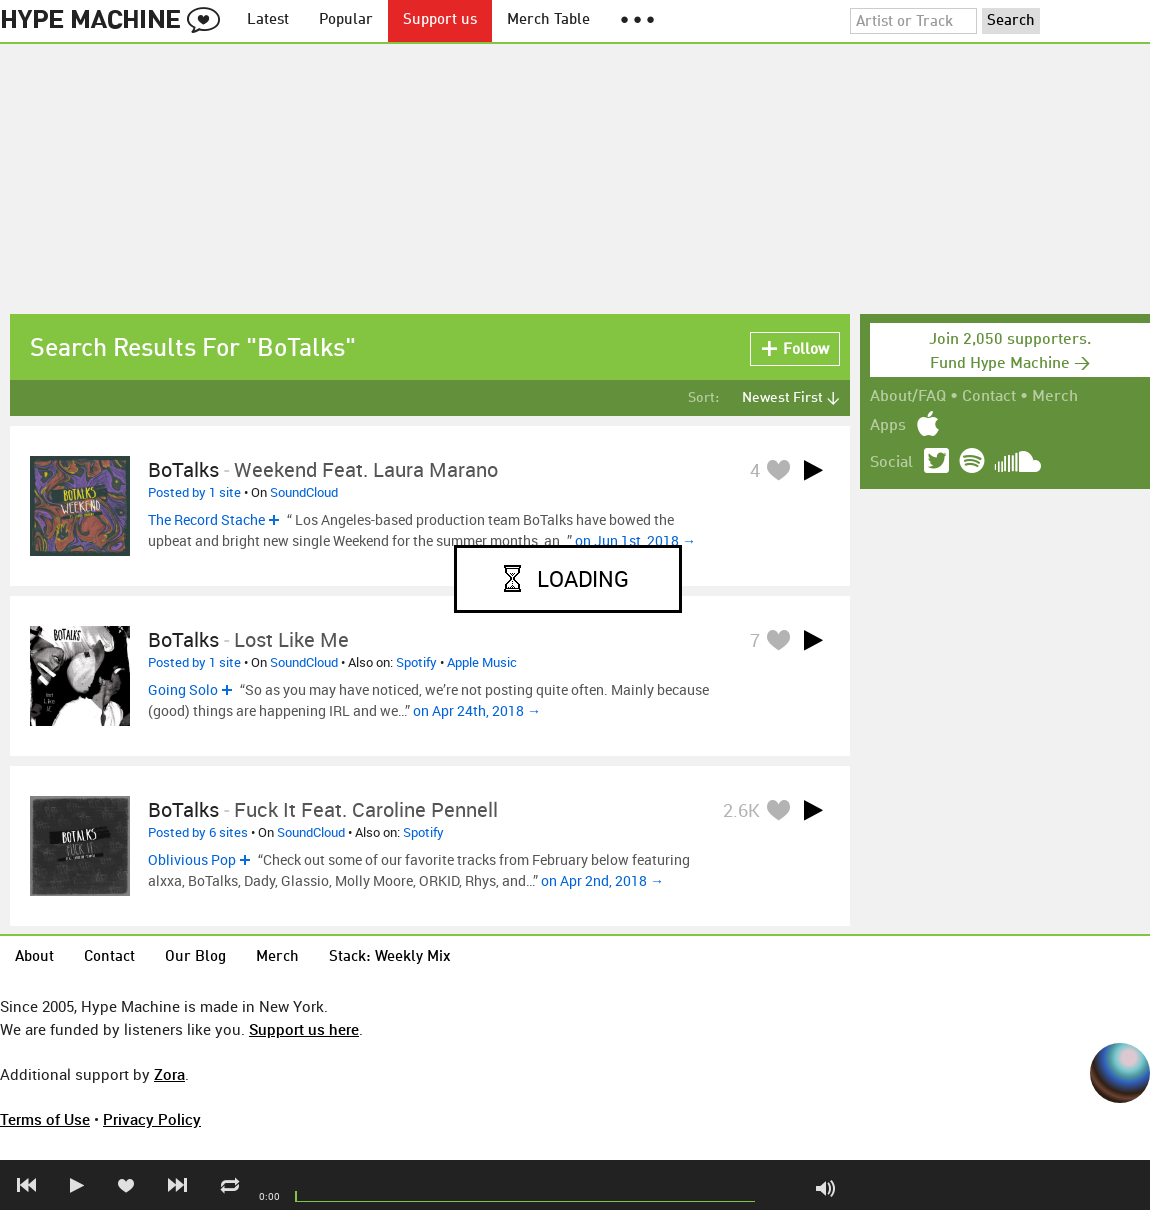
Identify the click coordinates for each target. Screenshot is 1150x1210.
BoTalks (183, 469)
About (34, 957)
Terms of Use (45, 1119)
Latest (268, 20)
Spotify (416, 662)
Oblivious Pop (192, 859)
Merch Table (548, 20)
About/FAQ (908, 397)
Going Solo (183, 689)
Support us (440, 20)
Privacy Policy (152, 1119)
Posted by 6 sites (198, 832)
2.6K (741, 810)
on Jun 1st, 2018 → (635, 540)
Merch (1055, 397)
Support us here (304, 1029)
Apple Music (482, 662)
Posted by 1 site (194, 492)
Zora (169, 1074)
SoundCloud (304, 492)
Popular (346, 20)
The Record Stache (206, 519)
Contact (989, 397)
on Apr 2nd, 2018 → (602, 880)
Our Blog (195, 957)
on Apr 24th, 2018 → (477, 710)
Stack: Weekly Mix (390, 957)
